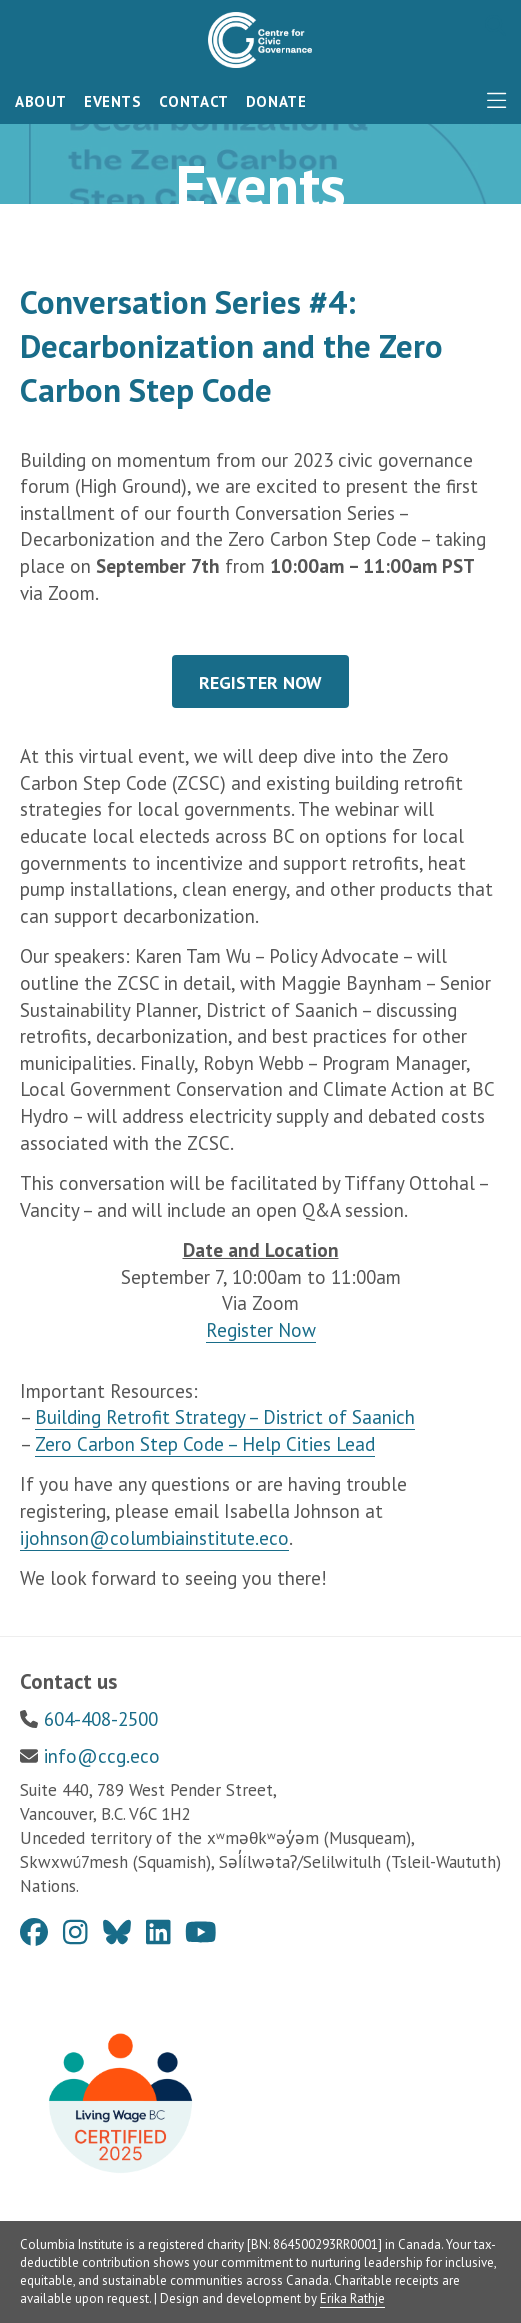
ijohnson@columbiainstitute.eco (154, 1538)
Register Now (261, 1330)
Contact (194, 101)
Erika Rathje (352, 2298)
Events (113, 101)
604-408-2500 (101, 1719)
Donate (276, 101)
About (41, 101)
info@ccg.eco (102, 1756)
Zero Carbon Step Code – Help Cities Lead (205, 1444)
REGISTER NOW (260, 682)
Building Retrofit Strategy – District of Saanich (225, 1417)
